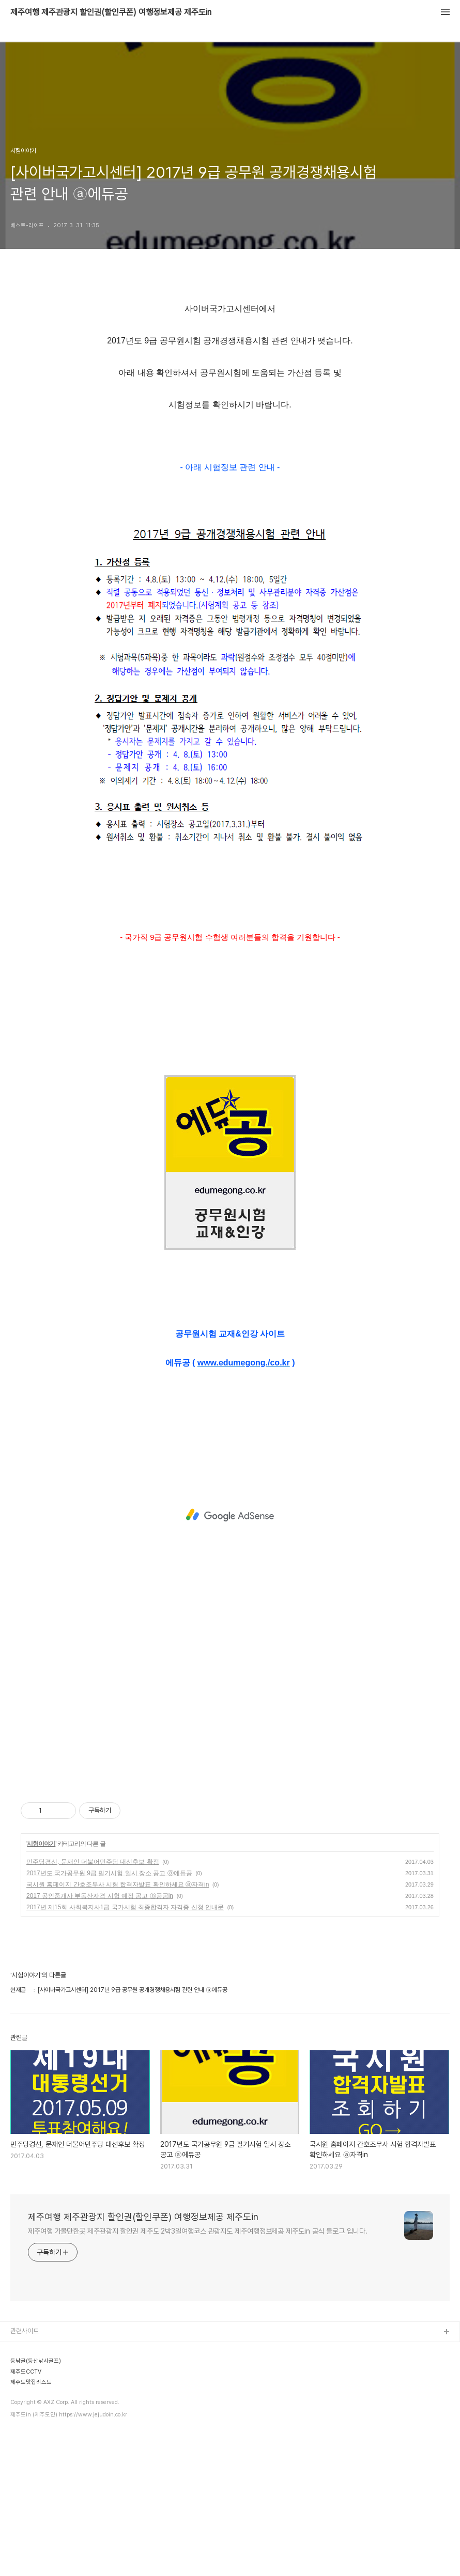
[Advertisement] (230, 1515)
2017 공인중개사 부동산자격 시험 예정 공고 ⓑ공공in (99, 1895)
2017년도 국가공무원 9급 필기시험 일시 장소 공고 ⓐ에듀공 (109, 1873)
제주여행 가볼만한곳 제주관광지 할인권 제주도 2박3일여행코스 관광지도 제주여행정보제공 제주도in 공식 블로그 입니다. (197, 2231)
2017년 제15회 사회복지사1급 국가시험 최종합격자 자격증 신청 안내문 (125, 1907)
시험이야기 (41, 1843)
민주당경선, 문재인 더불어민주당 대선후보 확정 (92, 1861)
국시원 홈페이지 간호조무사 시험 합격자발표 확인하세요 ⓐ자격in (117, 1884)
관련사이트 (24, 2331)
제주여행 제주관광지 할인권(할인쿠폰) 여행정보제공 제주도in (110, 12)
